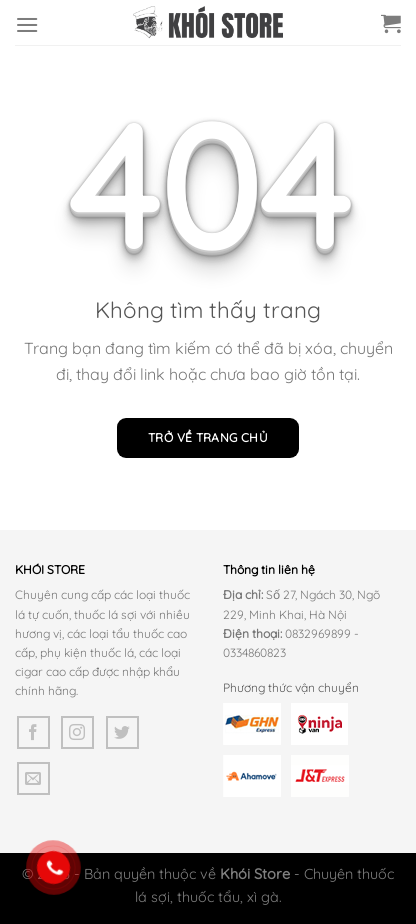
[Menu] (27, 24)
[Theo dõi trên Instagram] (77, 732)
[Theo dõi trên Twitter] (122, 732)
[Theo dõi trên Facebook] (33, 732)
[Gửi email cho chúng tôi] (33, 778)
